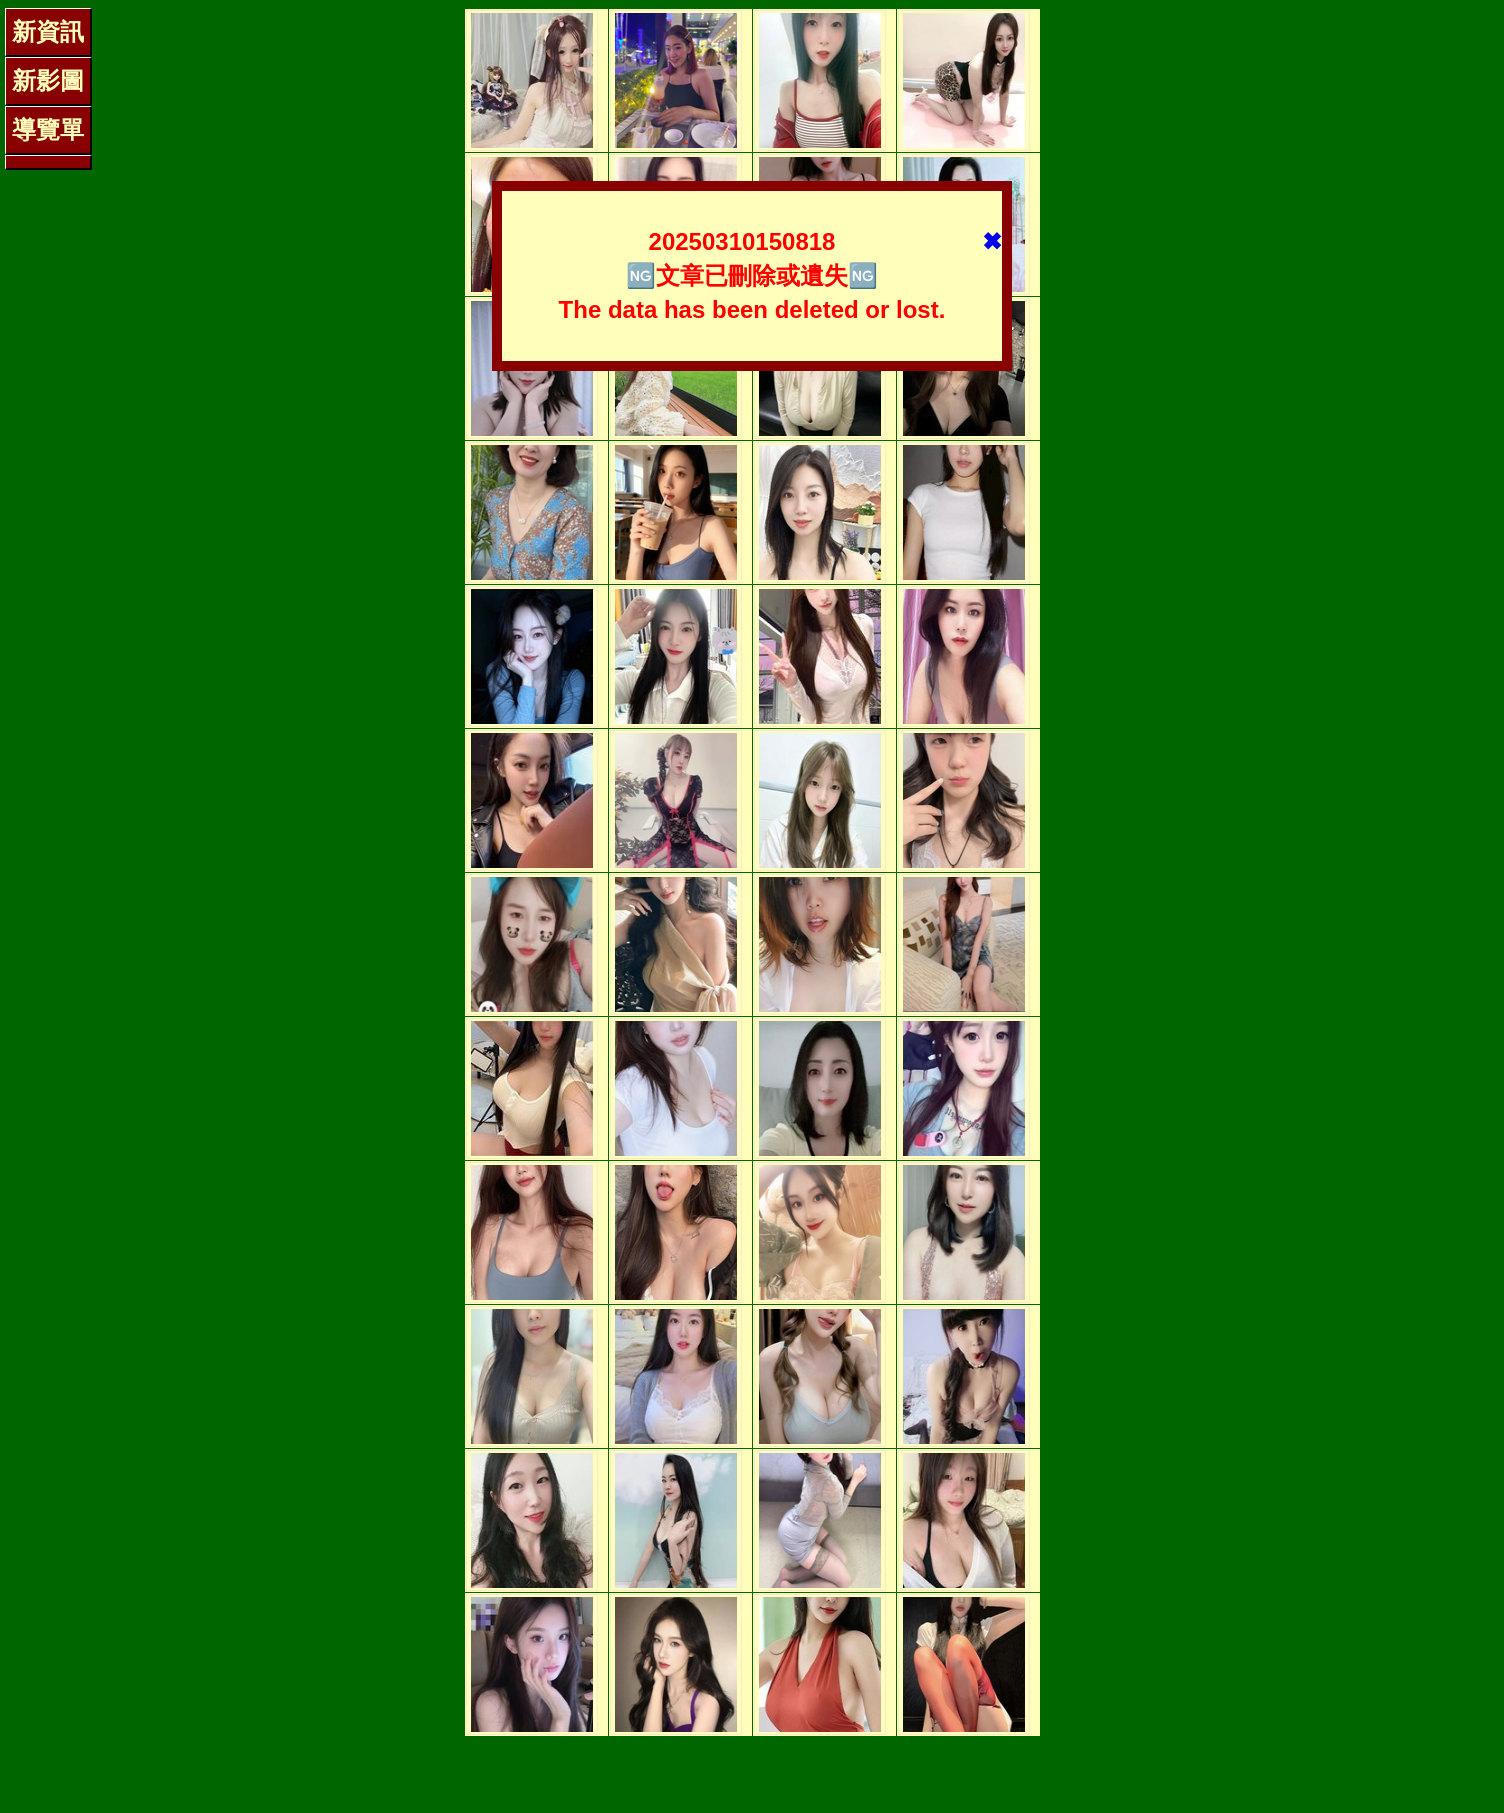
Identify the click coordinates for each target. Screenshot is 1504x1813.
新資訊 (48, 31)
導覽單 (48, 129)
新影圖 (48, 80)
